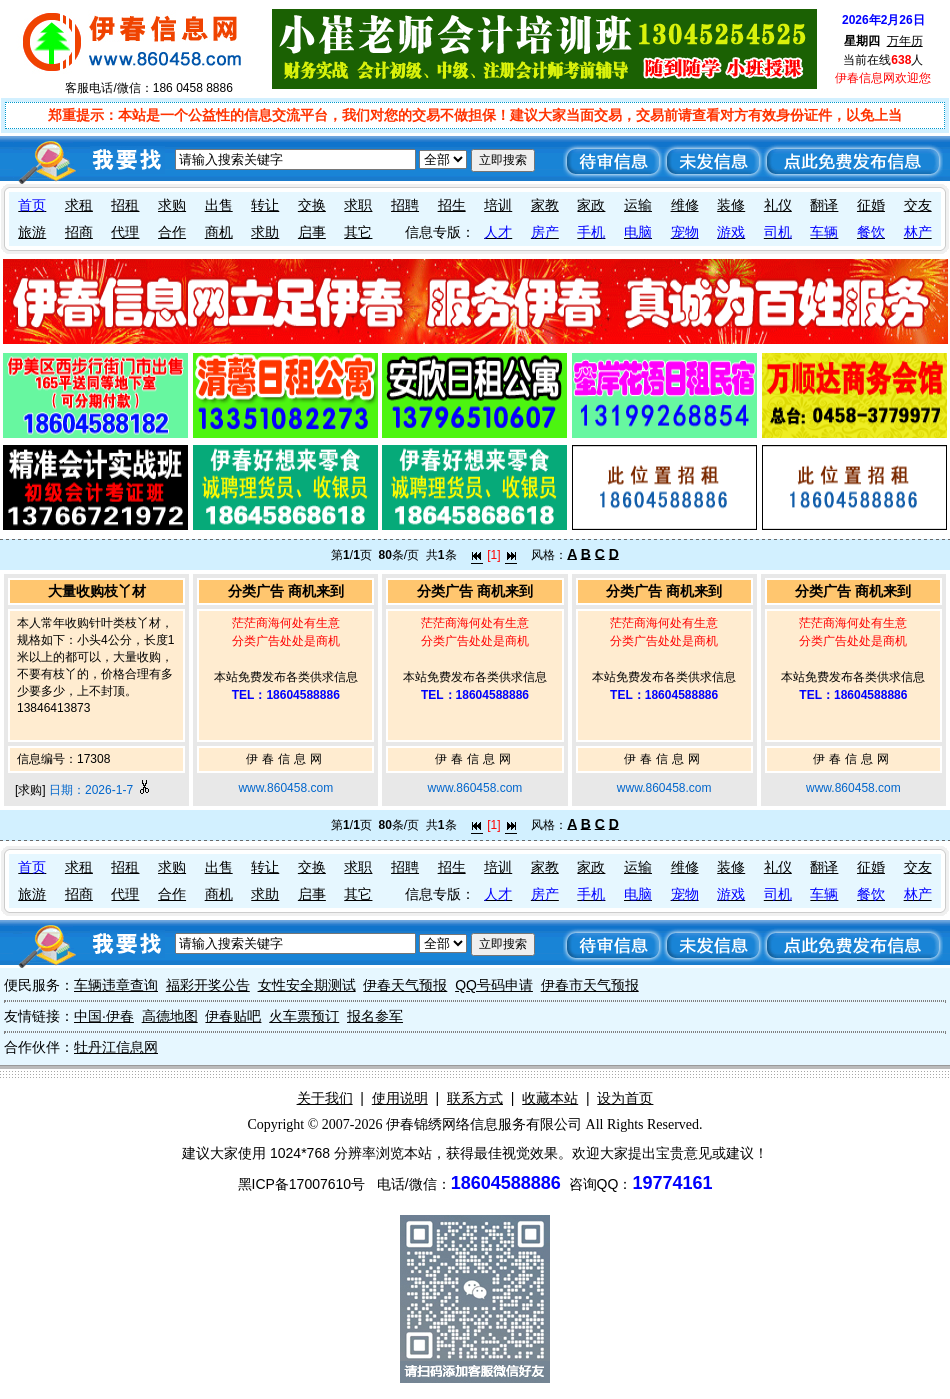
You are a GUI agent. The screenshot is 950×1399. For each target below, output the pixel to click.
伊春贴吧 (233, 1016)
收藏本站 (550, 1098)
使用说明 (400, 1098)
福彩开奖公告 (208, 985)
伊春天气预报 (405, 985)
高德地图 (170, 1016)
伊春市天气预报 (590, 985)
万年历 (905, 41)
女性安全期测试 (307, 985)
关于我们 (325, 1098)
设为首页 (625, 1098)
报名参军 (375, 1016)
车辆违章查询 (116, 985)
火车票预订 (304, 1016)
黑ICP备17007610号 (302, 1184)
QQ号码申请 (494, 985)
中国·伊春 (104, 1016)
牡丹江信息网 (116, 1047)
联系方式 (475, 1098)
